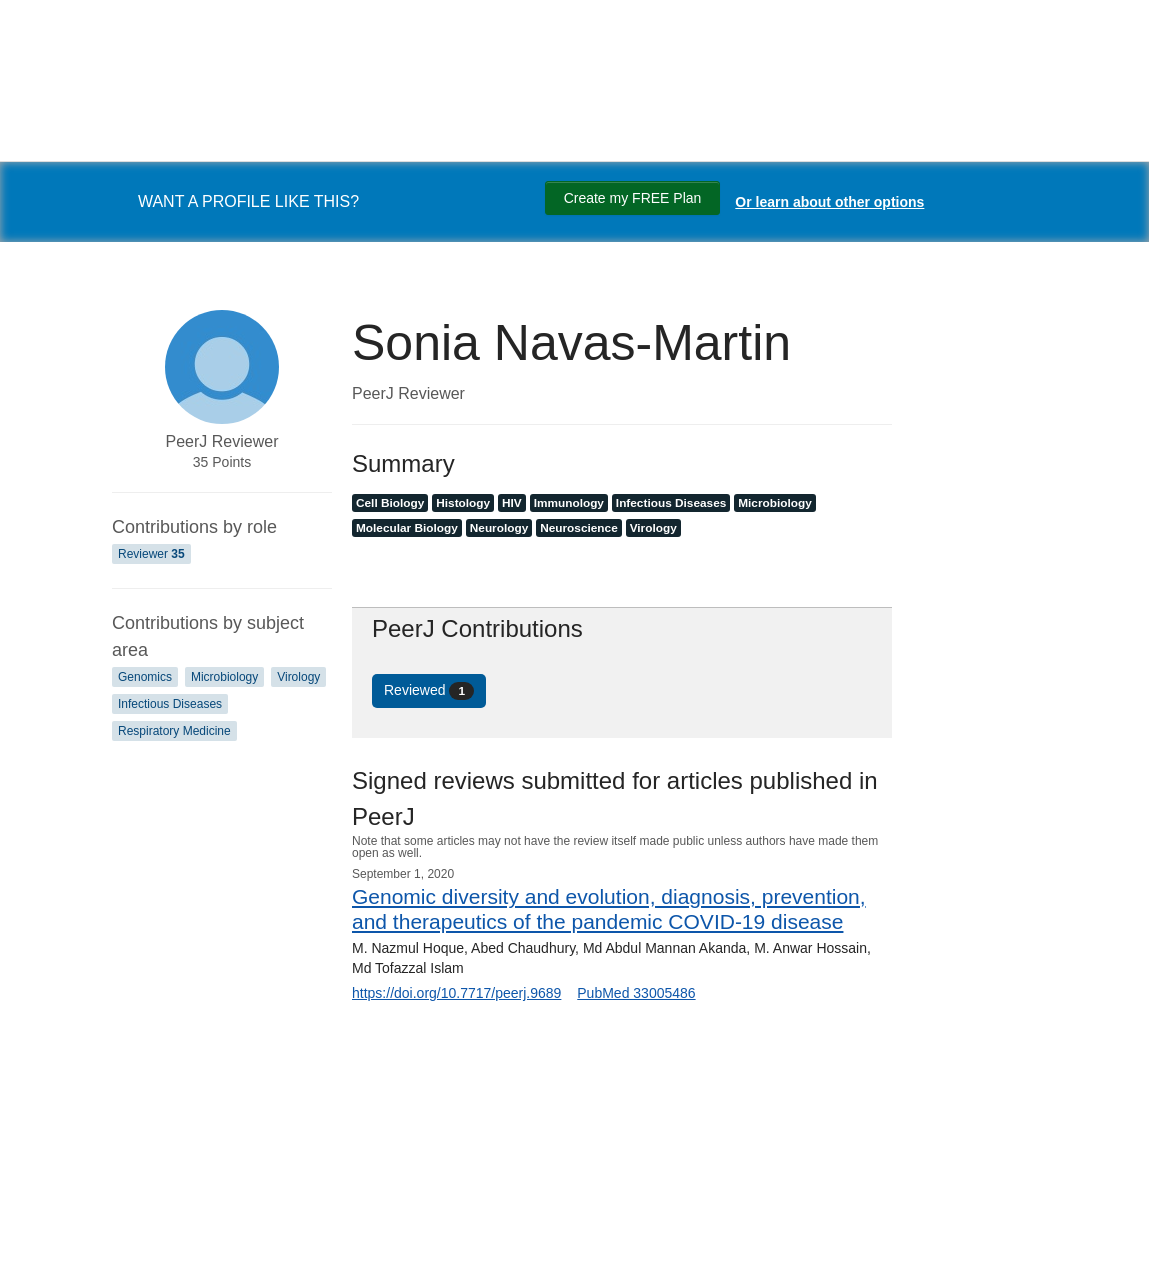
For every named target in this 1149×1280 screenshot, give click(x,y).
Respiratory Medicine (174, 731)
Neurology (499, 528)
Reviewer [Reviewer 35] (151, 554)
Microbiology (224, 677)
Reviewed (429, 691)
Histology (463, 503)
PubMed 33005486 (636, 993)
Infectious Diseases (170, 704)
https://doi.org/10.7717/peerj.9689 (456, 993)
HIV (512, 503)
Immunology (569, 503)
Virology (298, 677)
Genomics (145, 677)
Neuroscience (579, 528)
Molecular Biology (407, 528)
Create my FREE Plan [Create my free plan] (633, 198)
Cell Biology (390, 503)
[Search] (40, 1243)
